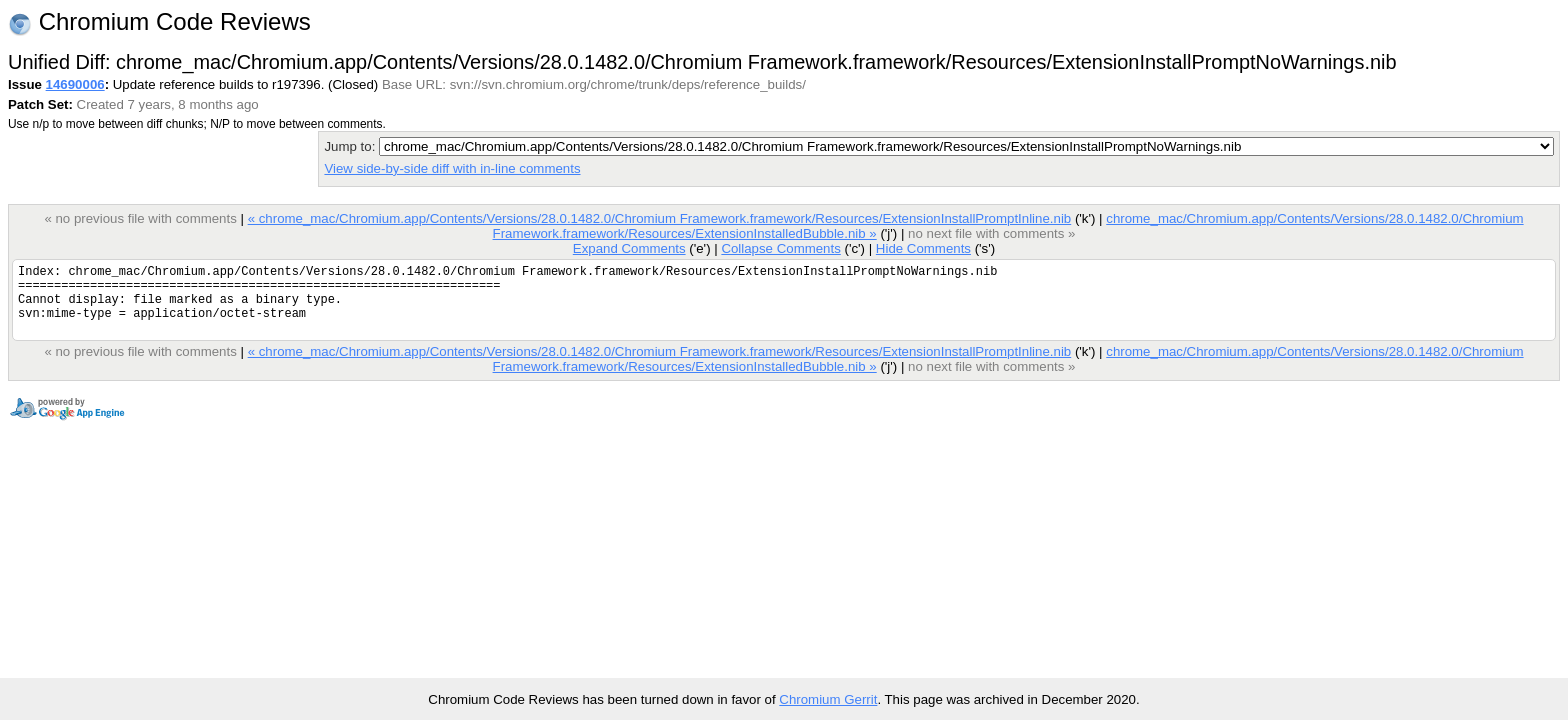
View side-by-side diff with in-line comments (452, 168)
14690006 (75, 84)
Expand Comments (629, 248)
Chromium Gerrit (828, 699)
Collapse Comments (780, 248)
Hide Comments (923, 248)
